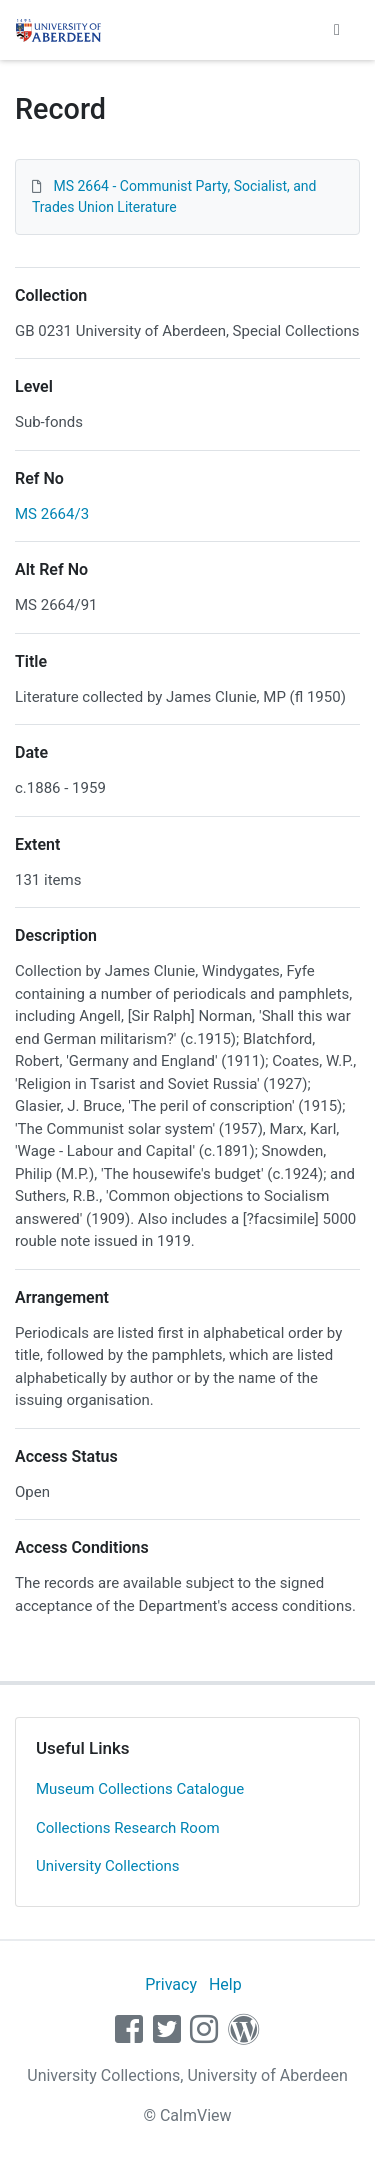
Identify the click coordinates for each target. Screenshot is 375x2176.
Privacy (171, 1984)
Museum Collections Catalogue (140, 1789)
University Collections (108, 1866)
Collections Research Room (128, 1828)
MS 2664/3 (52, 514)
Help (225, 1984)
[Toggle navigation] (337, 30)
